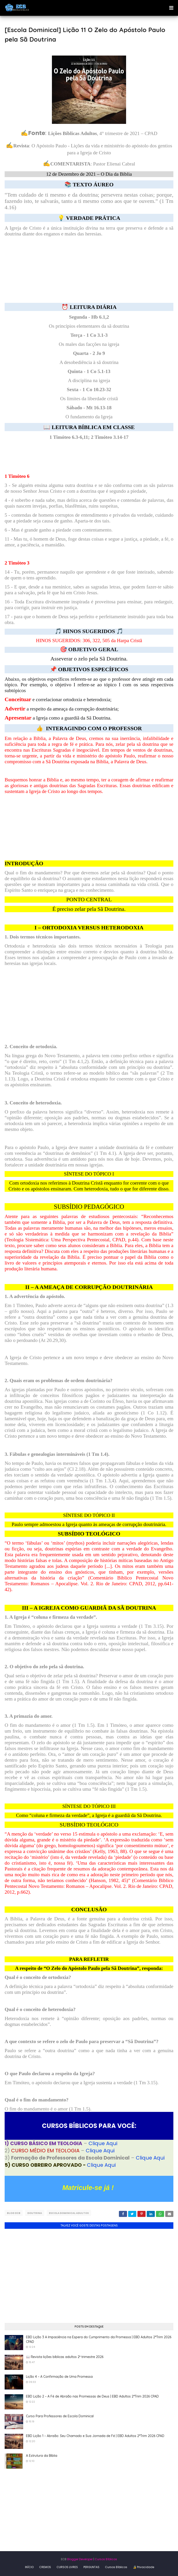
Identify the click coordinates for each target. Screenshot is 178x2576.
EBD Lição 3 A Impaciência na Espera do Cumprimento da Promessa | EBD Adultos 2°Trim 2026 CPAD (98, 2339)
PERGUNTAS (91, 2567)
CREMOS (45, 2567)
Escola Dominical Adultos (69, 2213)
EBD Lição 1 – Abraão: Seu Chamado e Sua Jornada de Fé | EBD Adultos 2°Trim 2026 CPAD (95, 2436)
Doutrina (34, 2213)
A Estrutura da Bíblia (41, 2456)
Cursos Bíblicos (106, 2559)
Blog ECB (13, 2213)
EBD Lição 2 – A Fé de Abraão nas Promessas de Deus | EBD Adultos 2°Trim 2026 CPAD (92, 2396)
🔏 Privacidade (143, 2567)
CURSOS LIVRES (67, 2567)
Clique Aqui (103, 2143)
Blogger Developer (80, 2559)
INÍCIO (29, 2567)
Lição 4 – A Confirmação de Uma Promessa (59, 2377)
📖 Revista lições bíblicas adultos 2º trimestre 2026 (64, 2357)
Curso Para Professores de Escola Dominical (60, 2416)
